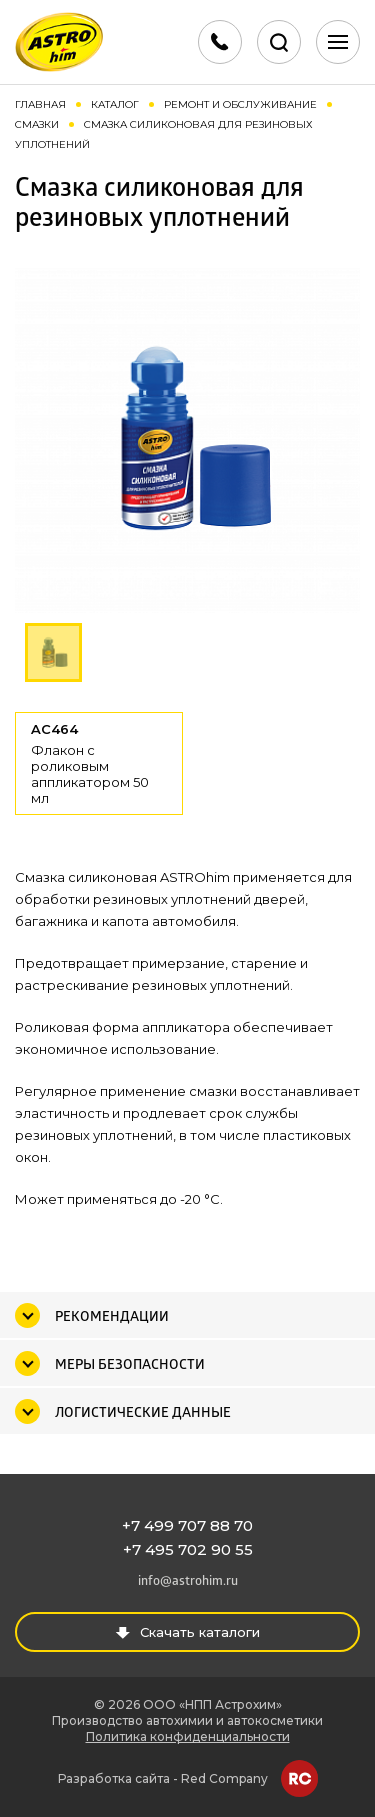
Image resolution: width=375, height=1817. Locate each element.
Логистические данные (143, 1413)
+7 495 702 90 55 (188, 1549)
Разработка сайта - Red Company (163, 1778)
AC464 (99, 763)
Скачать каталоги (187, 1632)
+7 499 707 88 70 (187, 1525)
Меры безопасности (130, 1365)
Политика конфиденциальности (188, 1736)
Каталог (115, 104)
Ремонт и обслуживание (240, 104)
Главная (40, 104)
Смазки (37, 124)
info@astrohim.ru (188, 1581)
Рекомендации (112, 1317)
